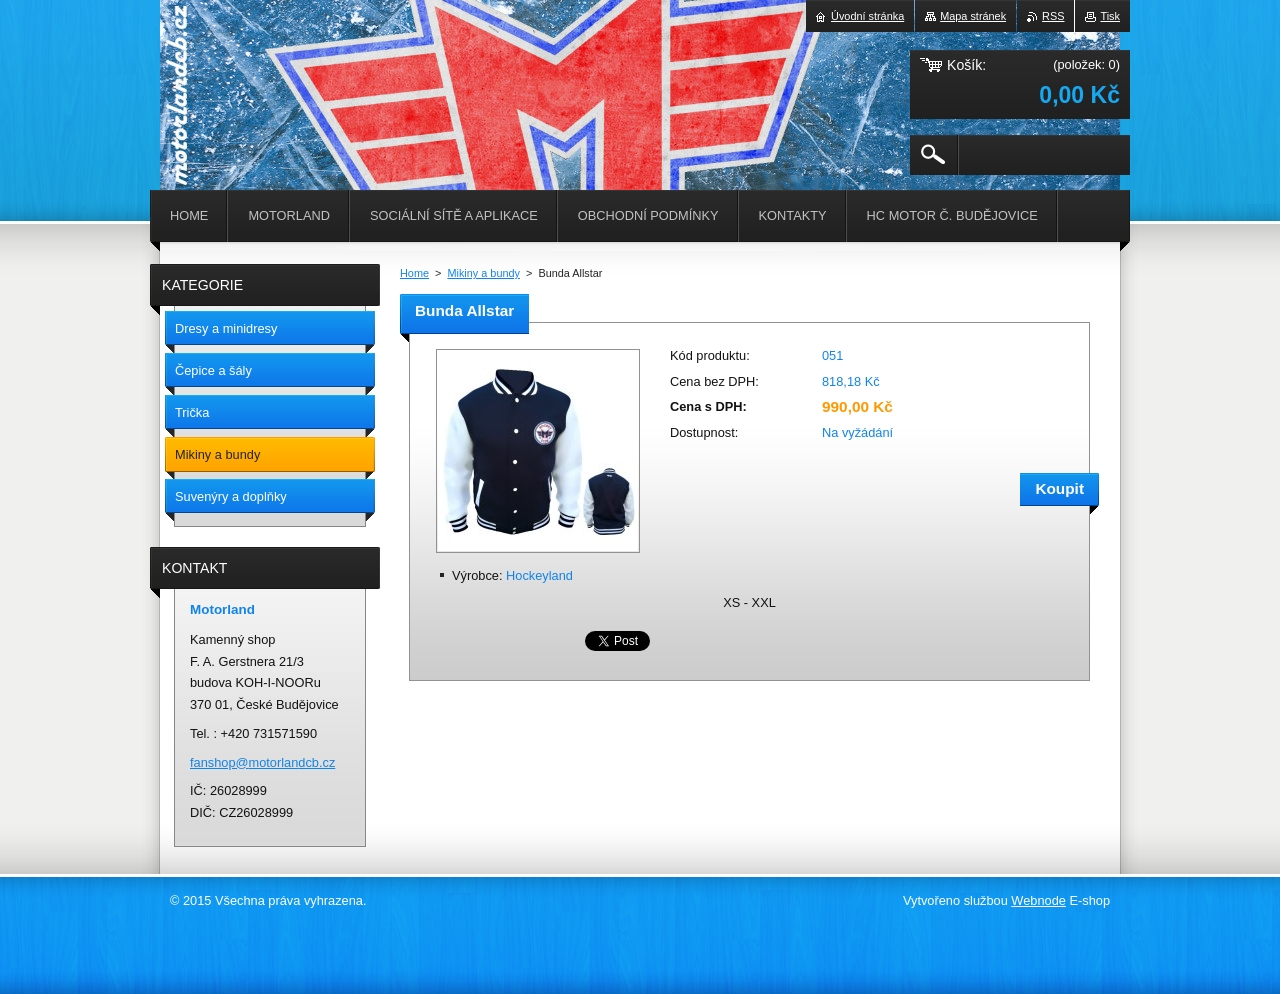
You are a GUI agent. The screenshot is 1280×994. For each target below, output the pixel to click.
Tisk (1110, 16)
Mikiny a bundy (483, 273)
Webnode (1038, 900)
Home (414, 273)
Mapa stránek (973, 16)
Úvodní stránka (867, 16)
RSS (1053, 16)
